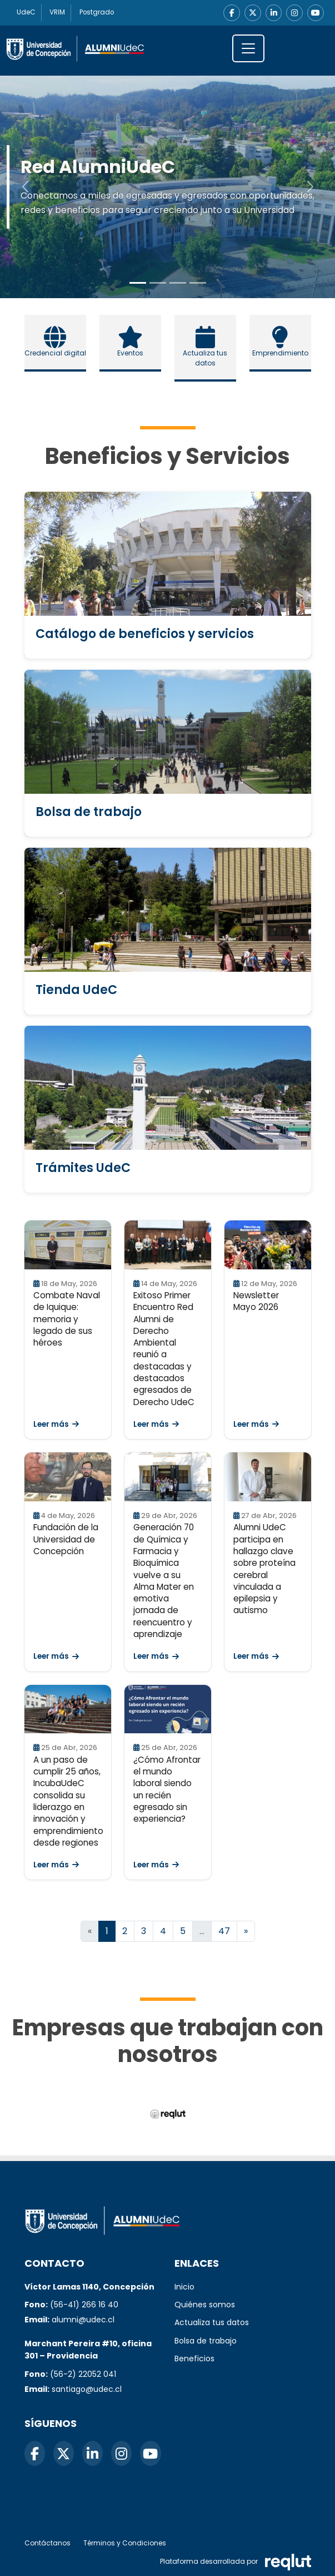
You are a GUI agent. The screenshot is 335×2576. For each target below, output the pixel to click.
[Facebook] (231, 12)
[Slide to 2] (177, 282)
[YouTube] (315, 12)
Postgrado (98, 12)
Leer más (56, 1424)
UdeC (26, 12)
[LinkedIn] (273, 12)
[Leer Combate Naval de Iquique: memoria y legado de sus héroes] (67, 1244)
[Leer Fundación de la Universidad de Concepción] (67, 1476)
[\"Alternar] (248, 48)
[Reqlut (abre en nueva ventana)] (167, 2115)
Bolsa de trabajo (205, 2340)
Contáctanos (47, 2543)
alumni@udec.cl (83, 2319)
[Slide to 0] (137, 282)
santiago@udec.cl (87, 2389)
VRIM (58, 12)
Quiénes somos (204, 2304)
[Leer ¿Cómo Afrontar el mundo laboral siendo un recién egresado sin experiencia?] (167, 1709)
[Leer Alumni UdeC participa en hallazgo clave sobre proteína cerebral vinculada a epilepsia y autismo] (267, 1476)
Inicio (184, 2286)
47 (224, 1931)
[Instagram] (294, 12)
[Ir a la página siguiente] (246, 1931)
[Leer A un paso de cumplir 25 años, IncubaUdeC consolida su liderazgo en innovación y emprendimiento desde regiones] (67, 1709)
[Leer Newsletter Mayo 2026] (267, 1244)
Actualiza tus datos (211, 2322)
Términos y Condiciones (124, 2543)
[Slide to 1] (157, 282)
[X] (252, 12)
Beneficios (194, 2358)
